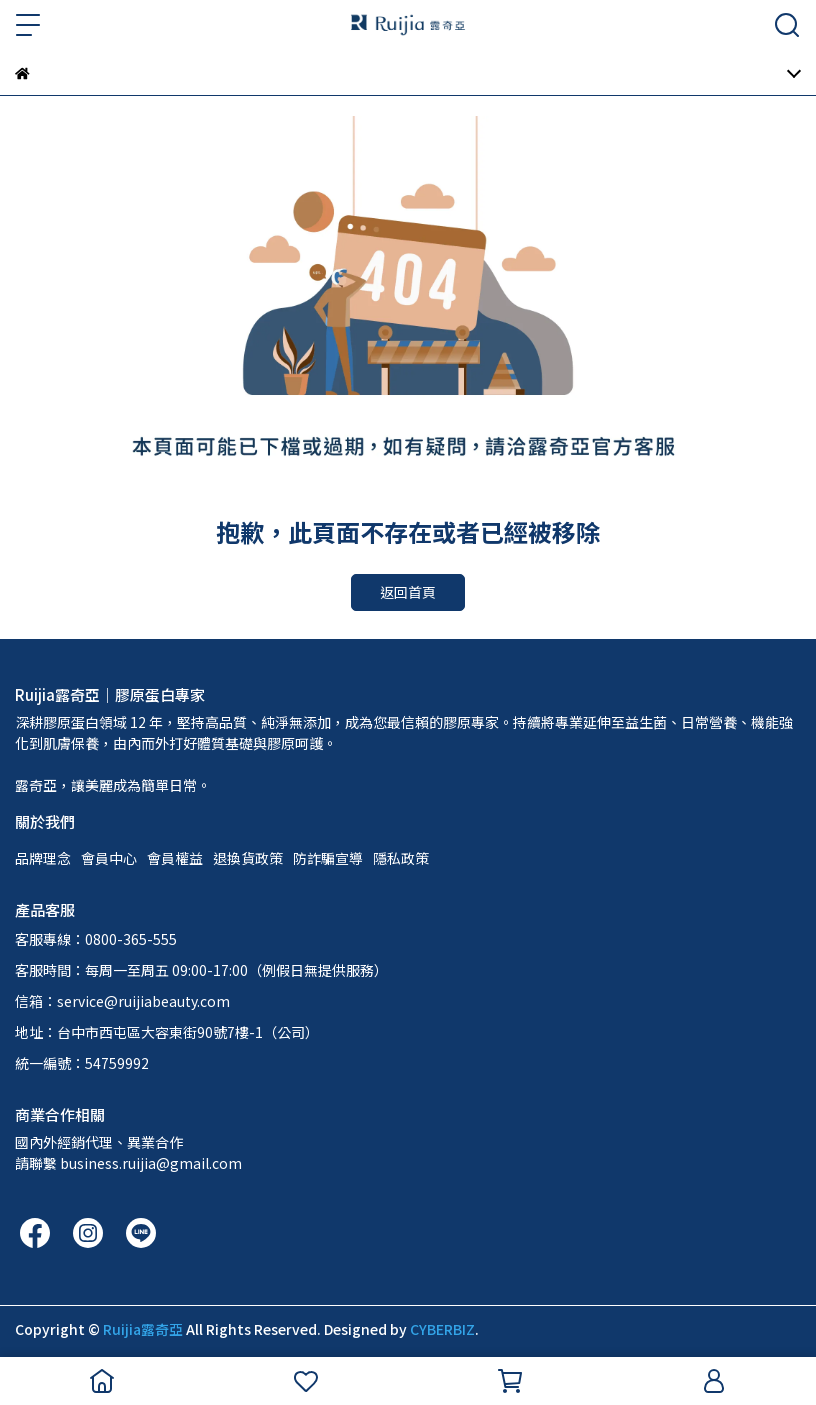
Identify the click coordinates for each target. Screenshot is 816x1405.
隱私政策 (401, 858)
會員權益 (175, 858)
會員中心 (109, 858)
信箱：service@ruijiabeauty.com (122, 1001)
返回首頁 (408, 592)
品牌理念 (43, 858)
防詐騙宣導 (328, 858)
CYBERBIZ (442, 1329)
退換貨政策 (248, 858)
